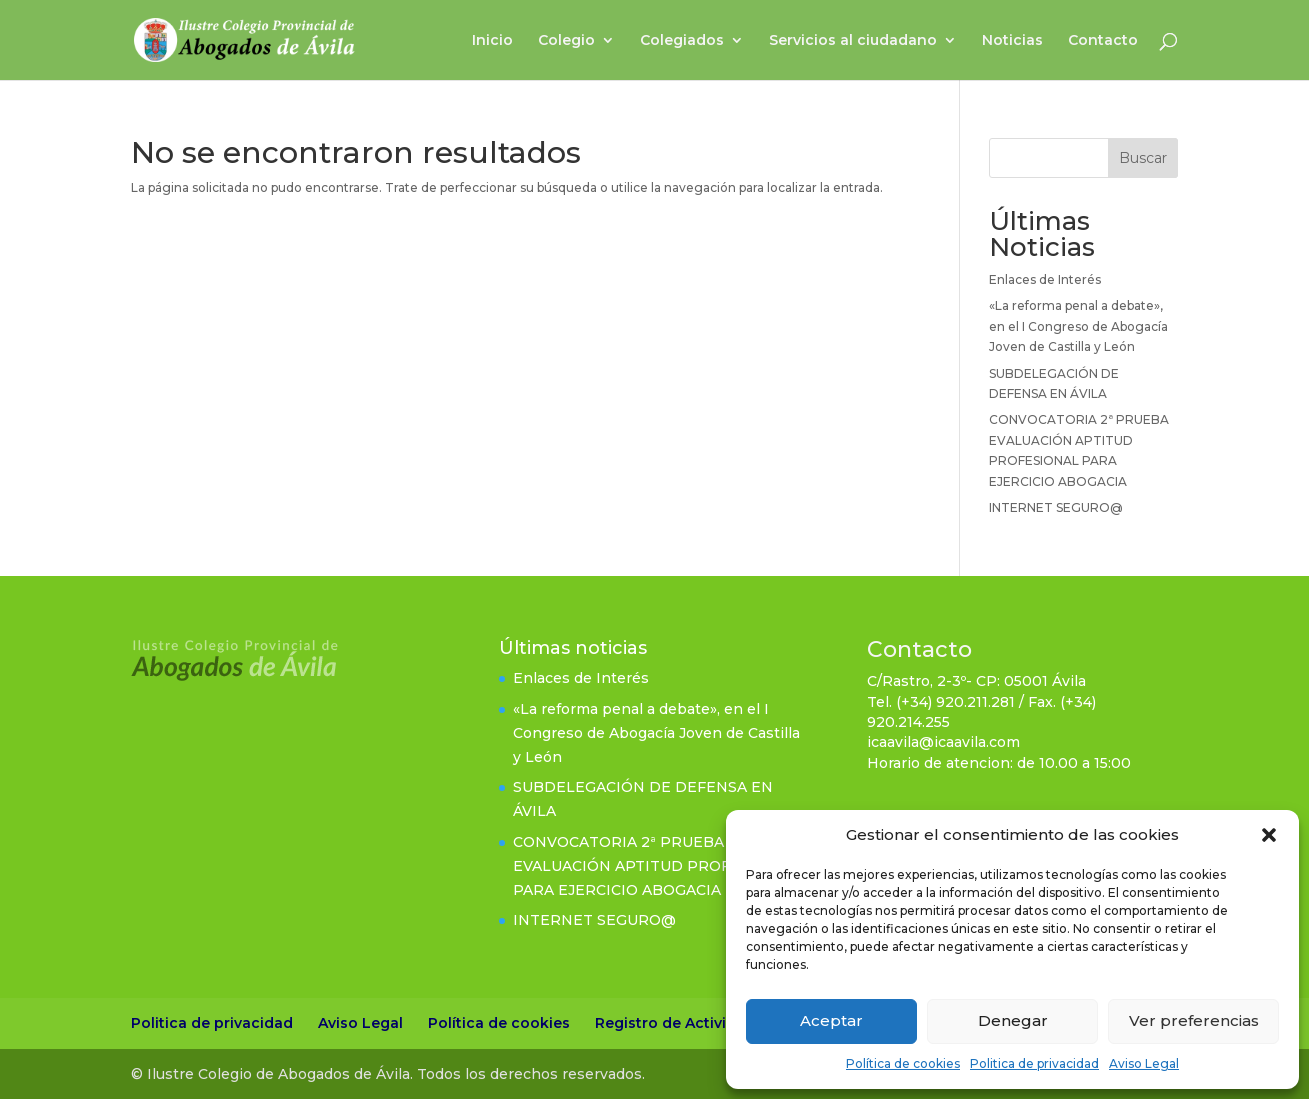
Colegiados (682, 41)
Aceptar (831, 1020)
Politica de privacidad (1034, 1063)
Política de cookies (903, 1063)
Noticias (1012, 41)
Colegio (566, 41)
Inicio (492, 41)
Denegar (1013, 1020)
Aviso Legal (1144, 1063)
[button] (1269, 835)
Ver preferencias (1194, 1020)
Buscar (1143, 158)
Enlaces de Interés (1045, 279)
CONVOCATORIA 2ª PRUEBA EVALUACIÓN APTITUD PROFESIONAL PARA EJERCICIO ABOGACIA (655, 866)
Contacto (1103, 41)
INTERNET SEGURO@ (1056, 507)
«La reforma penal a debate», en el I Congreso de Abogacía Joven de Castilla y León (1078, 326)
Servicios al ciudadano (853, 41)
